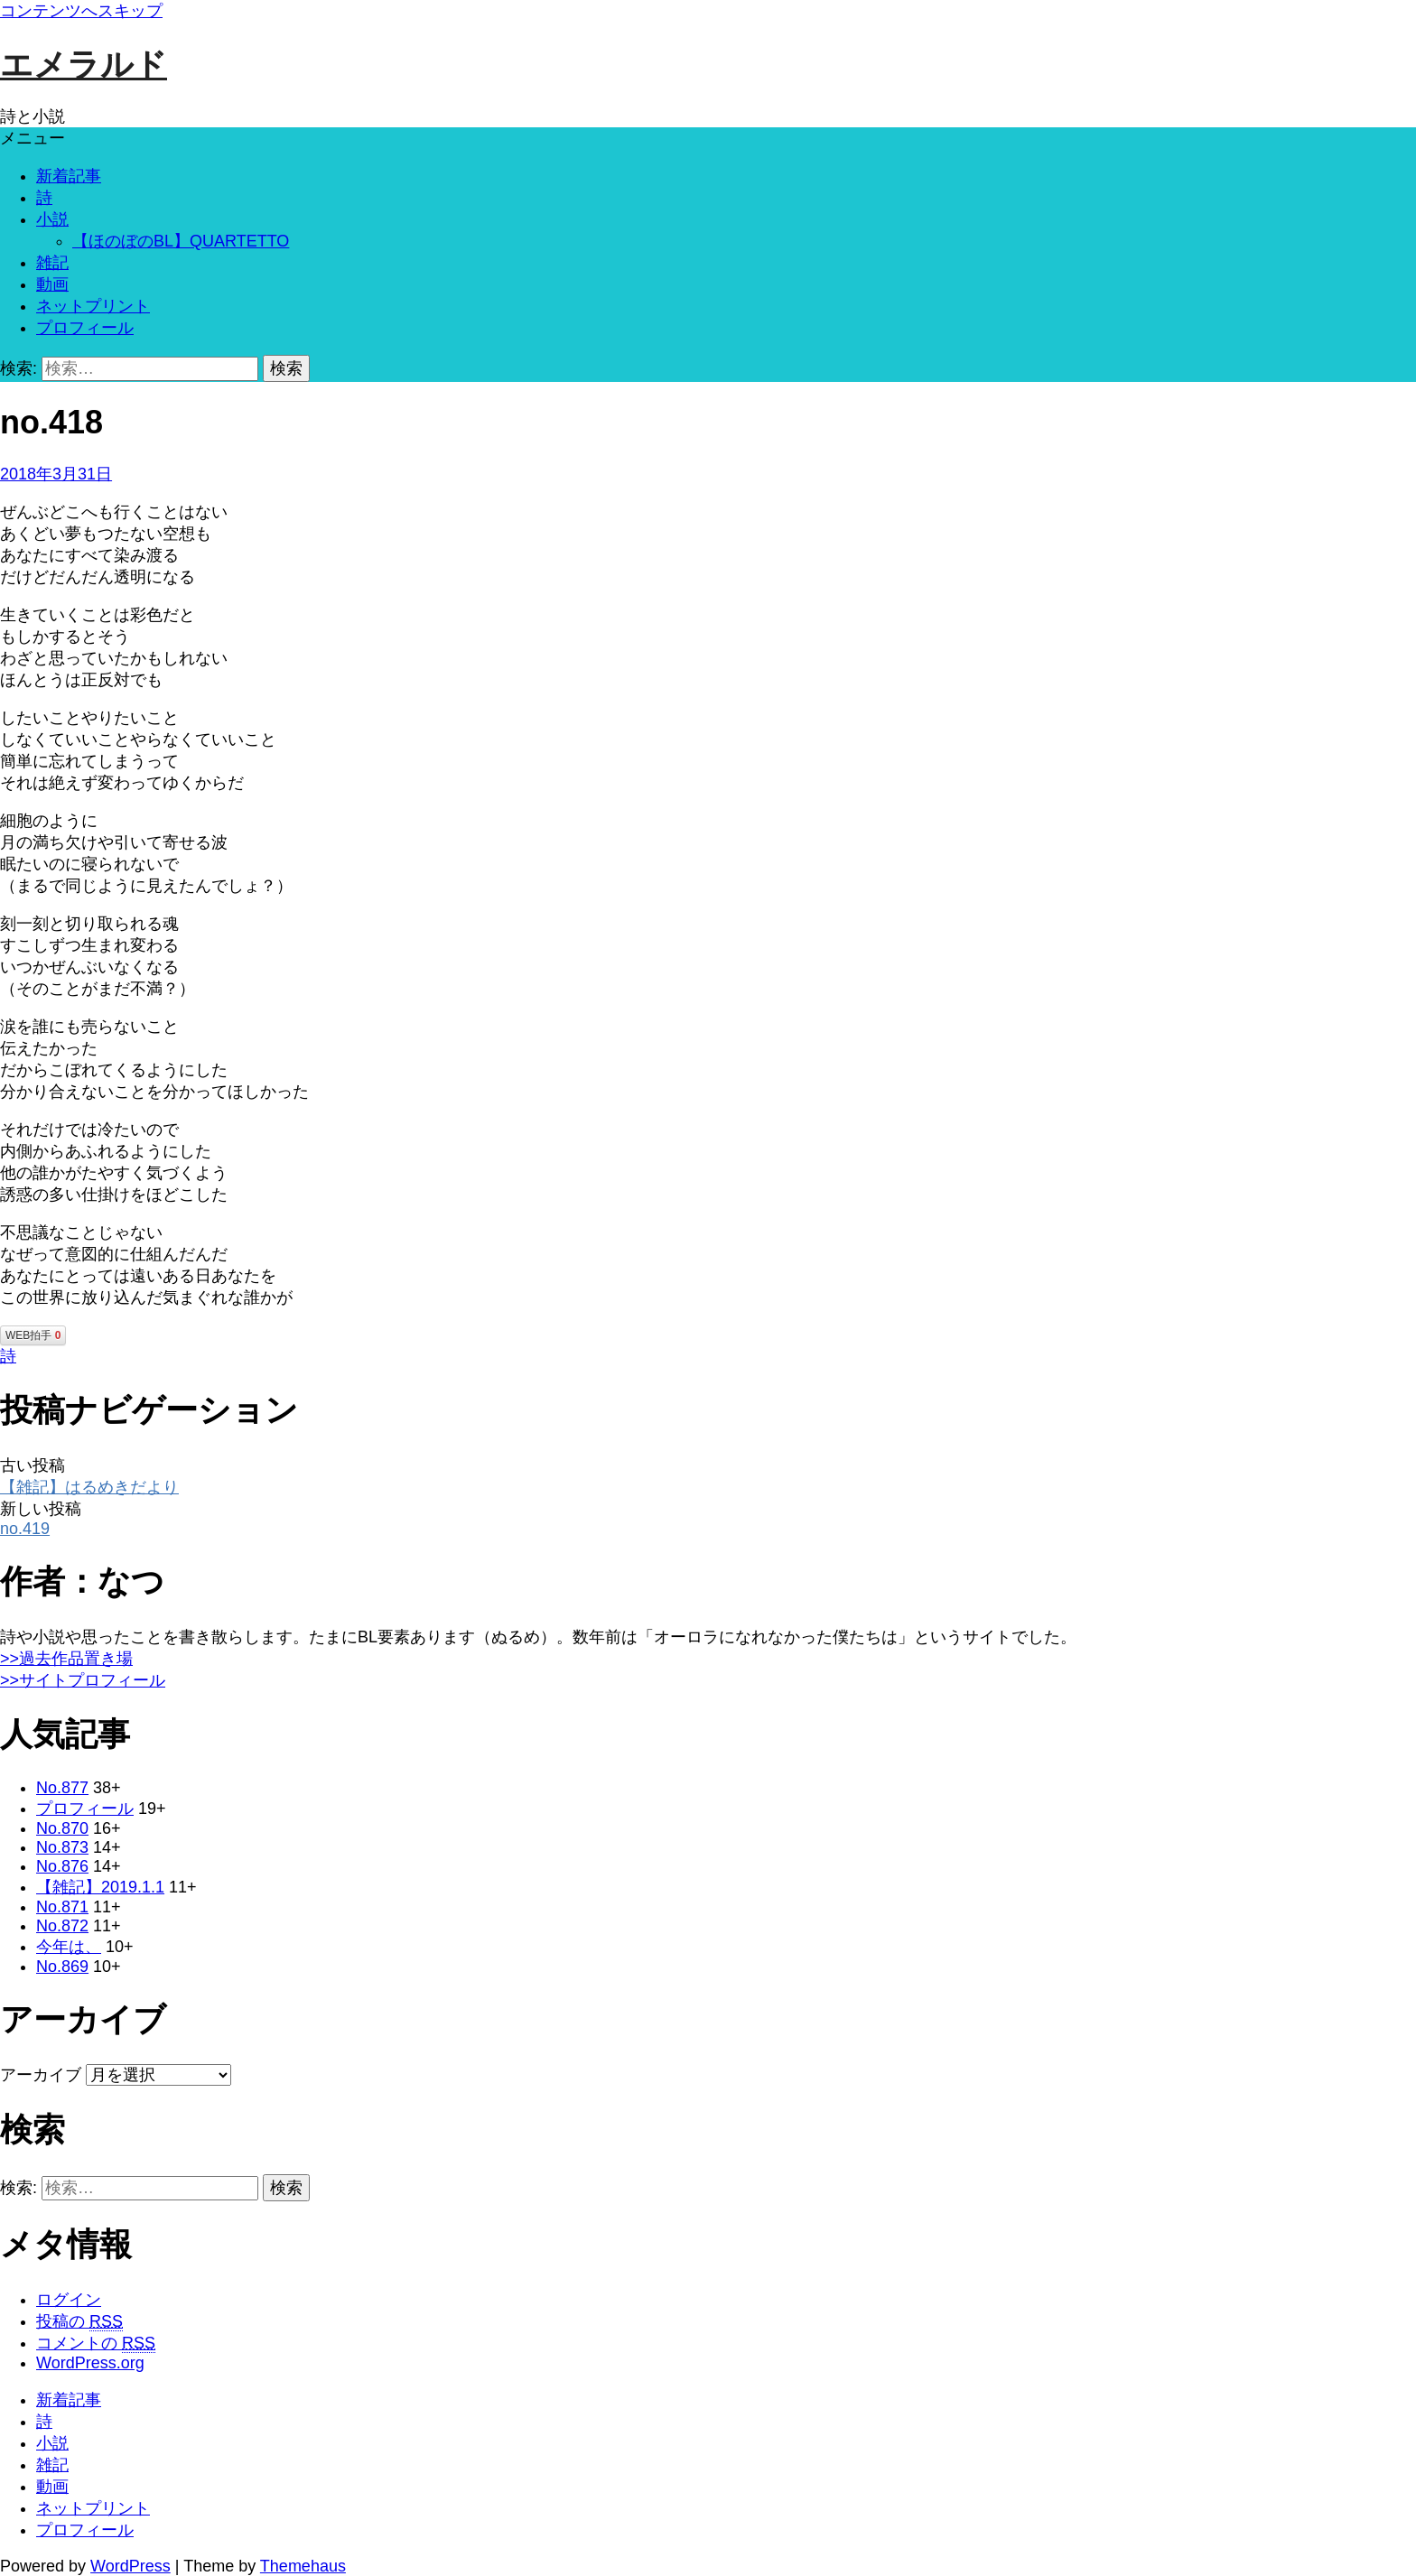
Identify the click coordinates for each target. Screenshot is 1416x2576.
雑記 (52, 263)
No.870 (62, 1828)
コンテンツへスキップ (81, 11)
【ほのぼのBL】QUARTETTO (180, 241)
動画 (52, 284)
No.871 (62, 1907)
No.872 (62, 1926)
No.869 (62, 1967)
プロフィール (85, 328)
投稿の (79, 2321)
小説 (52, 219)
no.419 (25, 1529)
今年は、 (68, 1947)
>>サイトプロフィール (82, 1680)
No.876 (62, 1866)
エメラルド (83, 64)
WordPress (130, 2566)
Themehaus (303, 2566)
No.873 (62, 1847)
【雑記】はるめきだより (89, 1487)
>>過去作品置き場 (66, 1659)
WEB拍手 (33, 1335)
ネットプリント (93, 306)
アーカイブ (40, 2075)
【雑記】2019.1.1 (100, 1887)
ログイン (68, 2300)
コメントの (95, 2343)
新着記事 (68, 176)
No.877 (62, 1788)
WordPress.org (90, 2363)
